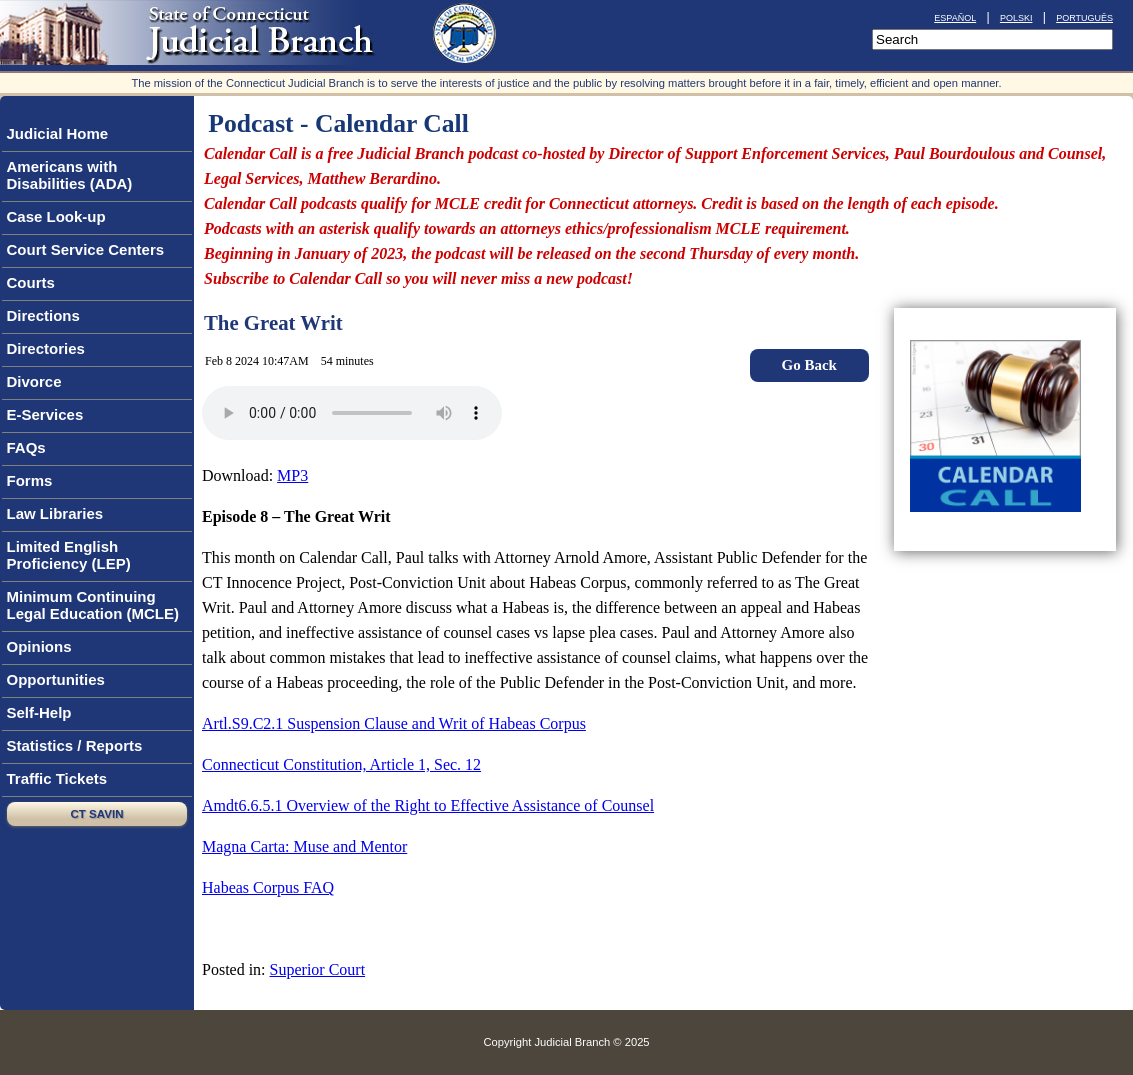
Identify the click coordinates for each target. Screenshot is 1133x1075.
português (1084, 17)
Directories (50, 349)
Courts (35, 283)
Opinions (44, 647)
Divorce (34, 381)
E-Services (45, 414)
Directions (43, 315)
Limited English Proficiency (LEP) (69, 555)
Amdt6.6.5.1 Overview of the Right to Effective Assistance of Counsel (428, 805)
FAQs (31, 448)
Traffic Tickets (57, 778)
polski (1016, 17)
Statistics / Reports (79, 746)
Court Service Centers (86, 249)
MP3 (292, 475)
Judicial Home (58, 133)
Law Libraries (60, 514)
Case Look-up (61, 217)
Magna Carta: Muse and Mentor (304, 846)
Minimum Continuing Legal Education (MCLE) (93, 605)
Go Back (808, 365)
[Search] (992, 39)
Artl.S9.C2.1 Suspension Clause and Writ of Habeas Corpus (394, 723)
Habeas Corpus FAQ (268, 887)
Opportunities (60, 680)
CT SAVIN (97, 814)
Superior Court (318, 969)
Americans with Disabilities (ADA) (70, 175)
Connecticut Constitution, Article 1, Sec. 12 (341, 764)
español (955, 17)
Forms (30, 480)
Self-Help (44, 713)
